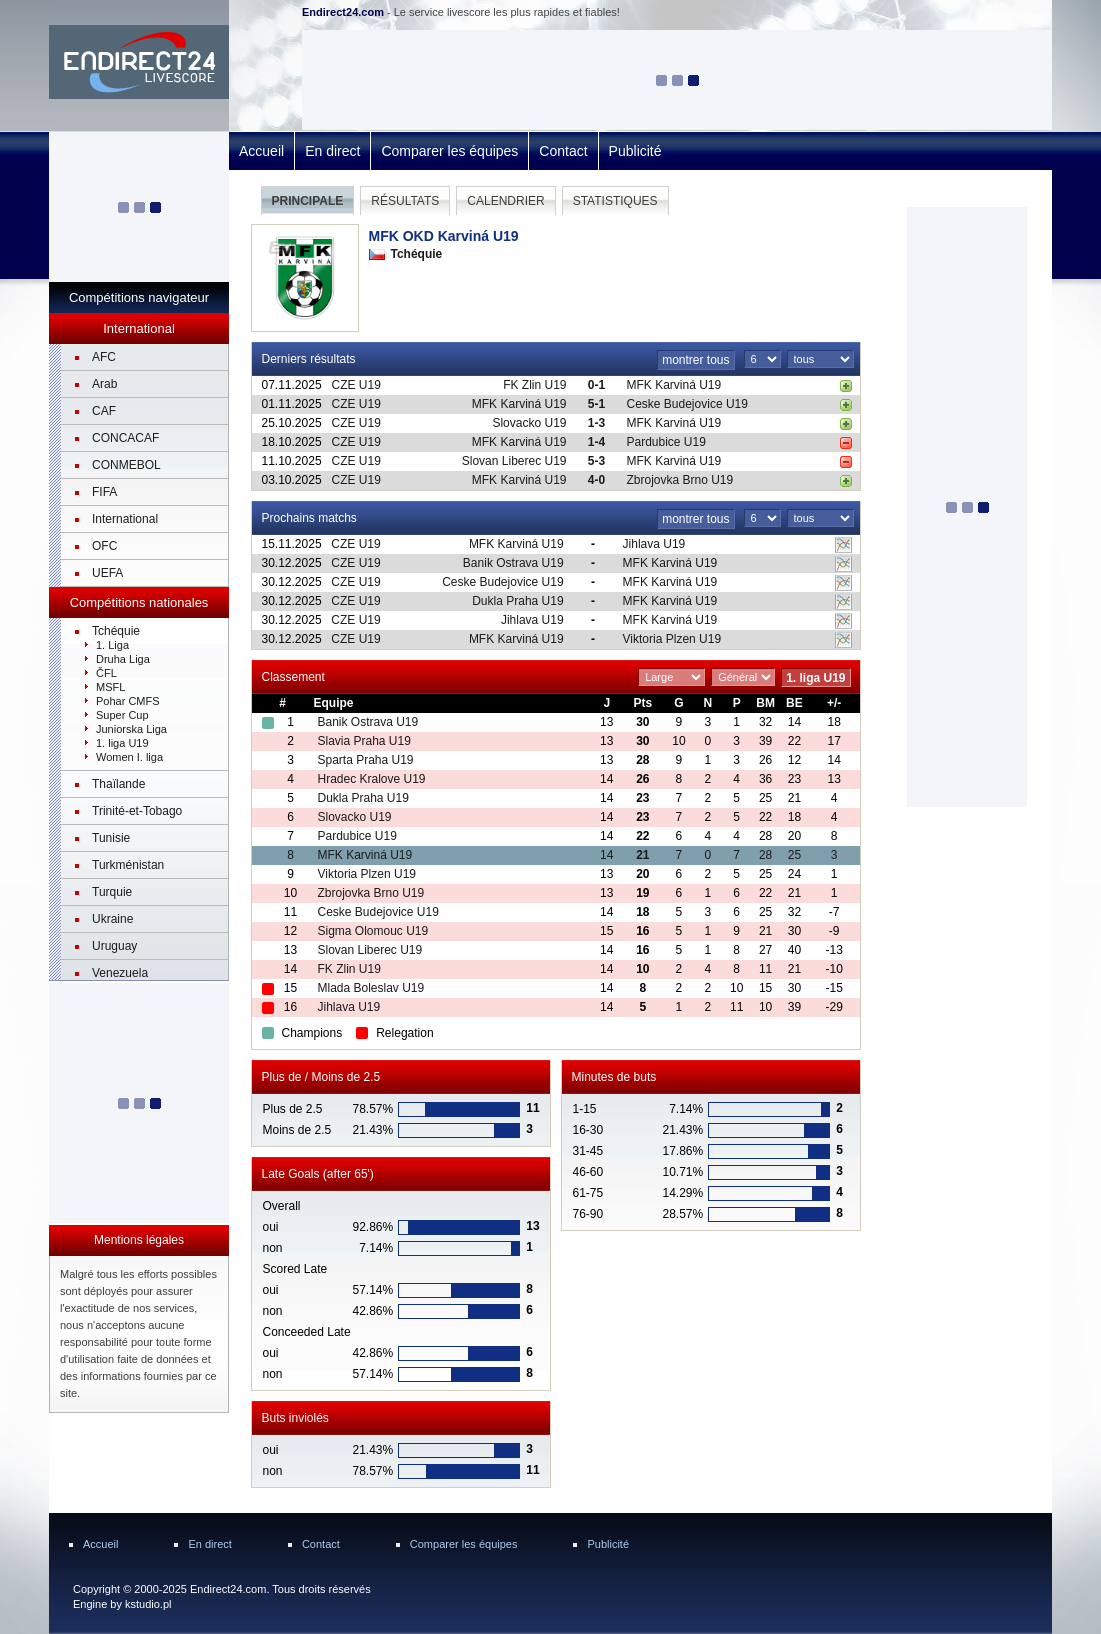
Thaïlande (118, 784)
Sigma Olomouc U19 (372, 931)
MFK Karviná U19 (674, 385)
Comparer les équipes (449, 151)
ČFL (106, 673)
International (125, 519)
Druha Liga (123, 659)
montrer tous (695, 360)
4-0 (596, 480)
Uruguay (114, 946)
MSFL (110, 687)
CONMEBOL (126, 465)
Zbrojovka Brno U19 (680, 480)
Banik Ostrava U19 (513, 563)
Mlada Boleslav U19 (370, 988)
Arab (104, 384)
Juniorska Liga (131, 729)
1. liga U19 (122, 743)
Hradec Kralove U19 (371, 779)
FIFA (104, 492)
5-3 (596, 461)
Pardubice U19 (666, 442)
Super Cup (122, 715)
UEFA (107, 573)
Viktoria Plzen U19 (672, 639)
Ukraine (112, 919)
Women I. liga (129, 757)
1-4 (596, 442)
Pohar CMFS (128, 701)
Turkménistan (128, 865)
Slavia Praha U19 (363, 741)
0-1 (596, 385)
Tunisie (111, 838)
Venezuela (120, 973)
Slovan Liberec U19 (514, 461)
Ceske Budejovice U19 (687, 404)
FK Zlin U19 (534, 385)
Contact (563, 151)
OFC (104, 546)
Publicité (635, 151)
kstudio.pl (148, 1604)
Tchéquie (116, 631)
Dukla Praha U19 (517, 601)
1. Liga (112, 645)
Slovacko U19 (529, 423)
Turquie (112, 892)
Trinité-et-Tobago (137, 811)
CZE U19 (356, 385)
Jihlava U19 (654, 544)
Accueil (261, 151)
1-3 (596, 423)
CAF (104, 411)
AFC (104, 357)
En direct (332, 151)
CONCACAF (125, 438)
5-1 (596, 404)
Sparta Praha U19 (365, 760)
